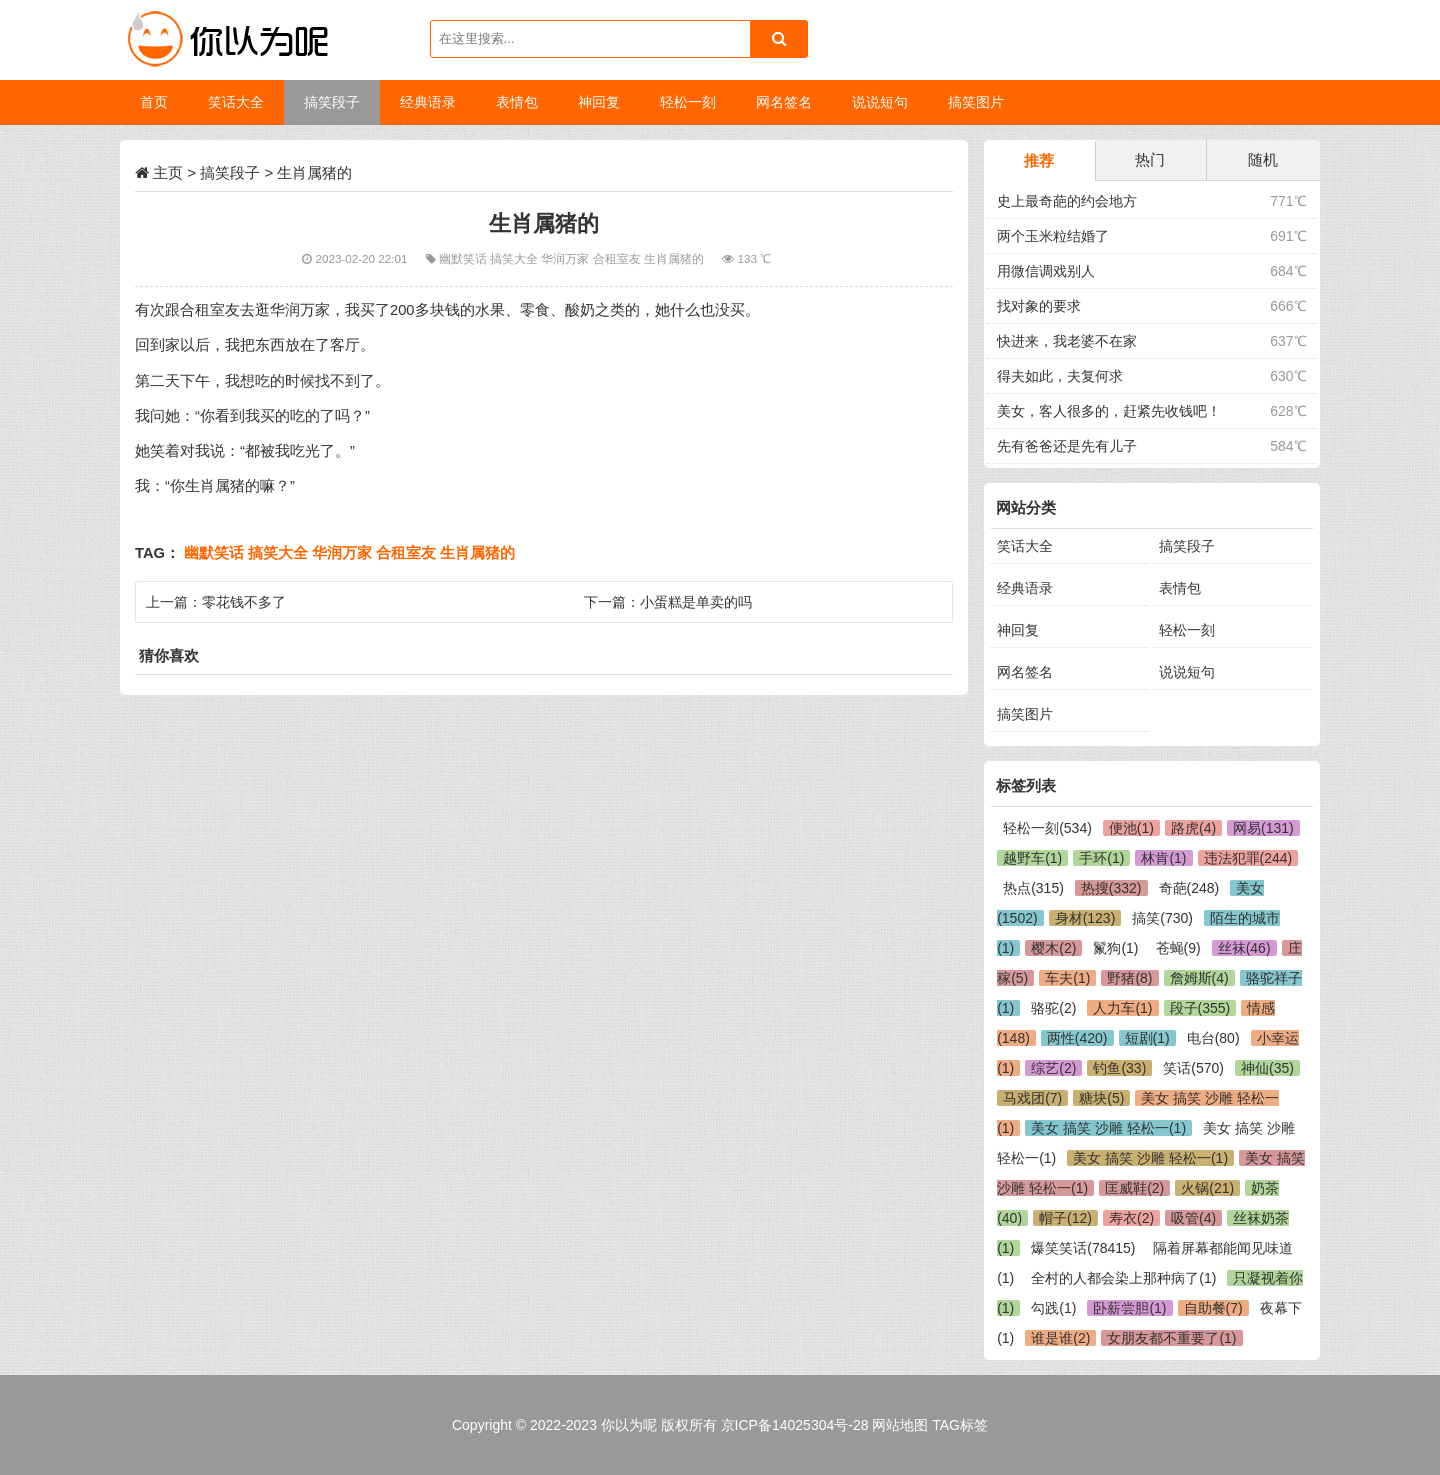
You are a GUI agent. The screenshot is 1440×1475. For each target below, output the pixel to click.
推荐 (1039, 160)
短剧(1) (1147, 1038)
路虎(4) (1193, 828)
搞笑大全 (515, 258)
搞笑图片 (1025, 714)
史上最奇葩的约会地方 (1067, 201)
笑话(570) (1193, 1068)
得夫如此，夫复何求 (1060, 376)
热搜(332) (1111, 888)
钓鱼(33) (1119, 1068)
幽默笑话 (464, 258)
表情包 (1180, 588)
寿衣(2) (1131, 1218)
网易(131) (1263, 828)
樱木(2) (1053, 948)
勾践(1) (1053, 1308)
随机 (1263, 159)
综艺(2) (1053, 1068)
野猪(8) (1129, 978)
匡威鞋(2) (1134, 1188)
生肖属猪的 (675, 258)
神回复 (1018, 630)
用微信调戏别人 (1046, 271)
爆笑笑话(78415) (1083, 1248)
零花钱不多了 (244, 602)
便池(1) (1131, 828)
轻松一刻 (1187, 630)
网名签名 (1025, 672)
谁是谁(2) (1060, 1338)
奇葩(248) (1189, 888)
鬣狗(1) (1115, 948)
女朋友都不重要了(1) (1171, 1338)
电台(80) (1213, 1038)
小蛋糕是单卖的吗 (696, 602)
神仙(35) (1267, 1068)
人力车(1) (1122, 1008)
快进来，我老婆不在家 (1067, 341)
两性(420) (1077, 1038)
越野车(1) (1032, 858)
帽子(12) (1065, 1218)
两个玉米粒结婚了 (1053, 236)
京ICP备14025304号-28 (795, 1425)
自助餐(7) (1213, 1308)
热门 (1150, 159)
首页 (154, 102)
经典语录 (1025, 588)
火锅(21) (1207, 1188)
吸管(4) (1193, 1218)
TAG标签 (960, 1425)
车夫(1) (1067, 978)
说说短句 (1187, 672)
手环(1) (1101, 858)
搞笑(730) (1162, 918)
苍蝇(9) (1178, 948)
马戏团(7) (1032, 1098)
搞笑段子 (230, 172)
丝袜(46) (1244, 948)
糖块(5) (1101, 1098)
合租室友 (618, 258)
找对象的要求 (1039, 306)
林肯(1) (1163, 858)
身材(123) (1085, 918)
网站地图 (900, 1425)
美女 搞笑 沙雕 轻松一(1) (1108, 1128)
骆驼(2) (1053, 1008)
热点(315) (1033, 888)
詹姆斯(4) (1199, 978)
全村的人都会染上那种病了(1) (1123, 1278)
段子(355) (1200, 1008)
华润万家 (566, 258)
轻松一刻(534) (1047, 828)
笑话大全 (1025, 546)
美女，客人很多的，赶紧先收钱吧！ (1109, 411)
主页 (168, 172)
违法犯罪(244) (1248, 858)
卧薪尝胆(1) (1129, 1308)
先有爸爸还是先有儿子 (1067, 446)
